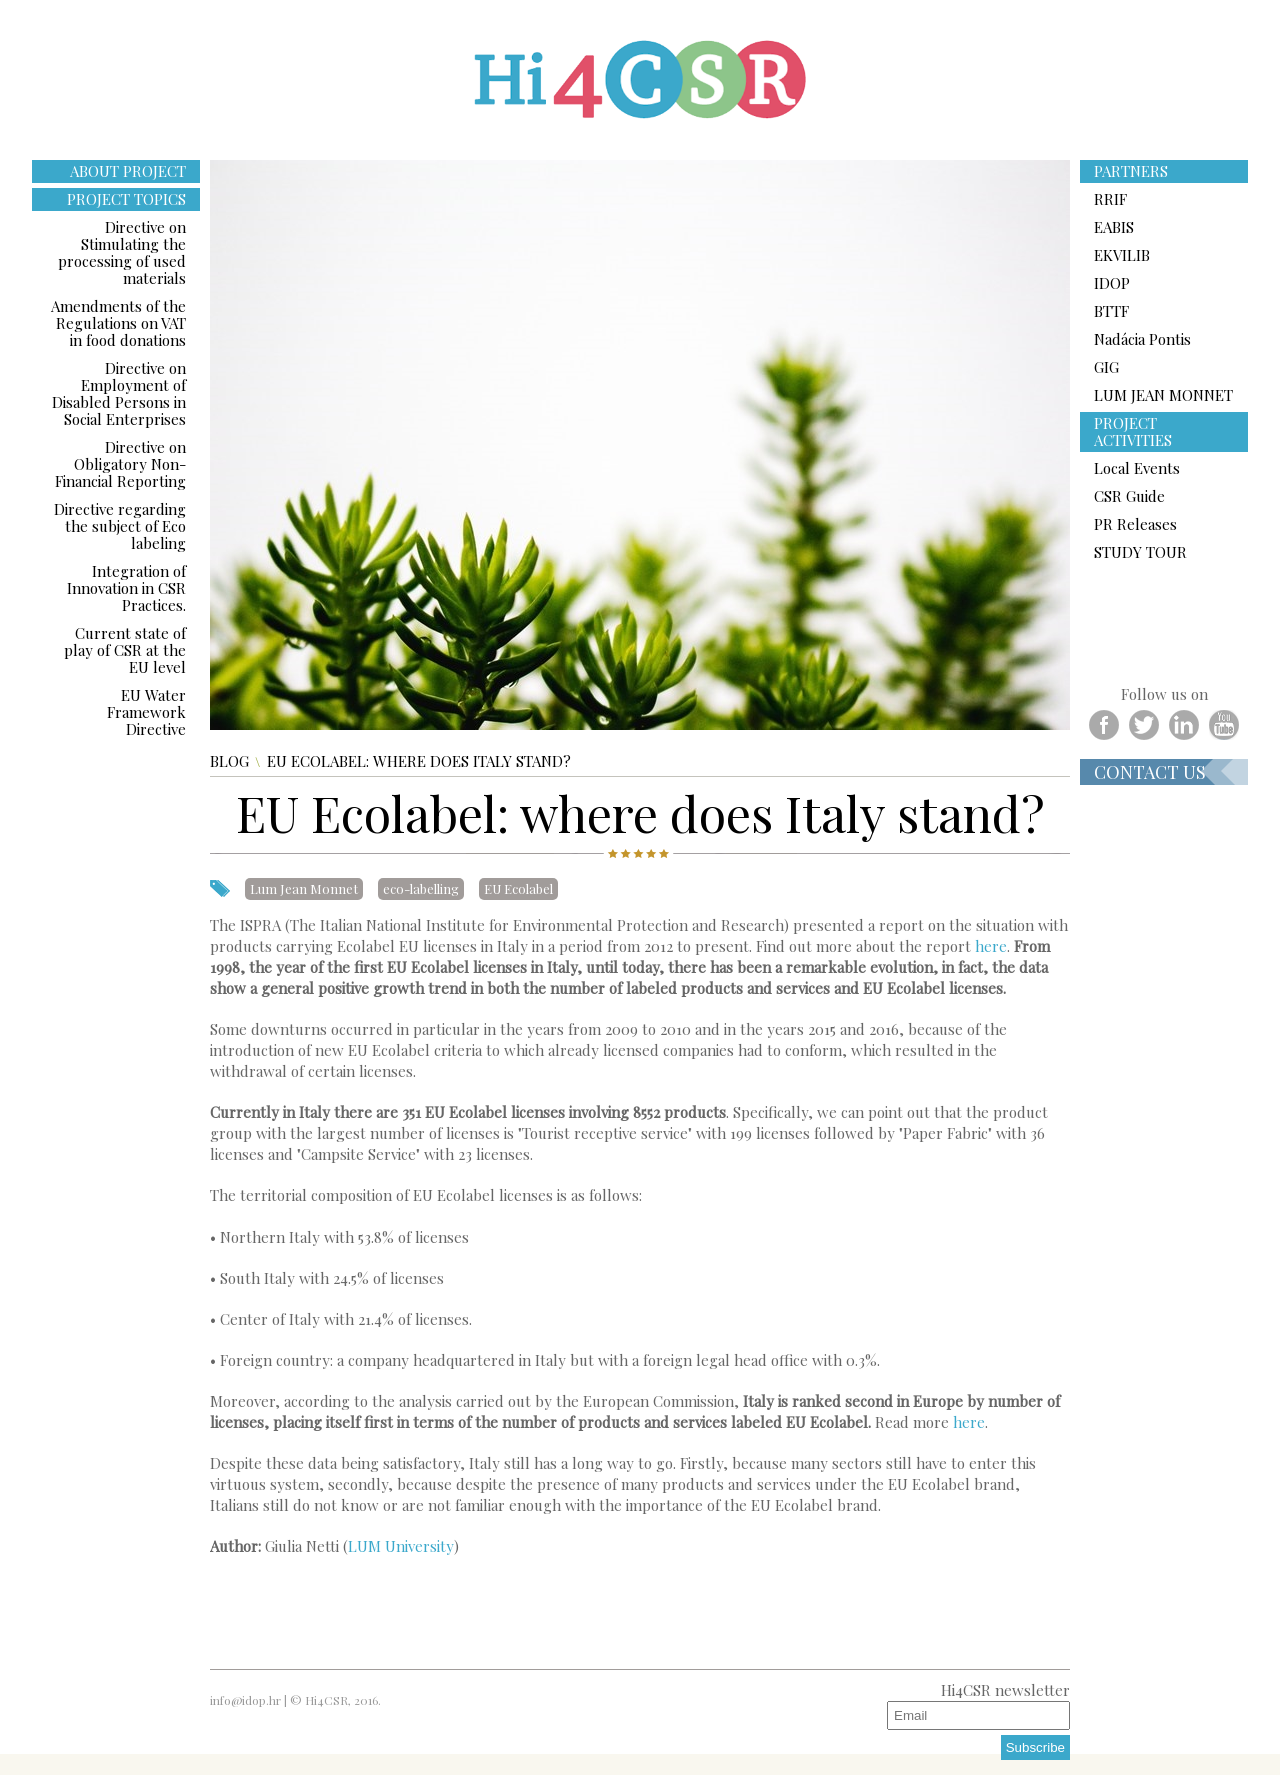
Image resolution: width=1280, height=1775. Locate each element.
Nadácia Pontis (1142, 339)
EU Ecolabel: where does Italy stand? (419, 761)
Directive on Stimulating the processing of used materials (122, 252)
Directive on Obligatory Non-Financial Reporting (120, 464)
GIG (1106, 367)
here (991, 946)
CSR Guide (1129, 496)
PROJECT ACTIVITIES (1133, 431)
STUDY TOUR (1140, 552)
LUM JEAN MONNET (1163, 395)
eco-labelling (421, 888)
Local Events (1137, 468)
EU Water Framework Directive (146, 712)
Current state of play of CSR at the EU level (125, 650)
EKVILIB (1122, 255)
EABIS (1114, 227)
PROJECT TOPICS (126, 199)
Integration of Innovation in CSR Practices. (126, 588)
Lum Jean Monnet (304, 888)
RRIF (1110, 199)
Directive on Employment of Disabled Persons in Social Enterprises (119, 393)
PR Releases (1135, 524)
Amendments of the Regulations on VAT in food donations (118, 323)
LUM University (401, 1546)
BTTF (1111, 311)
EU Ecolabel (518, 888)
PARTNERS (1131, 171)
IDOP (1112, 283)
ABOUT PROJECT (128, 171)
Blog (229, 761)
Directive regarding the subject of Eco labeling (120, 526)
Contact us (1150, 772)
